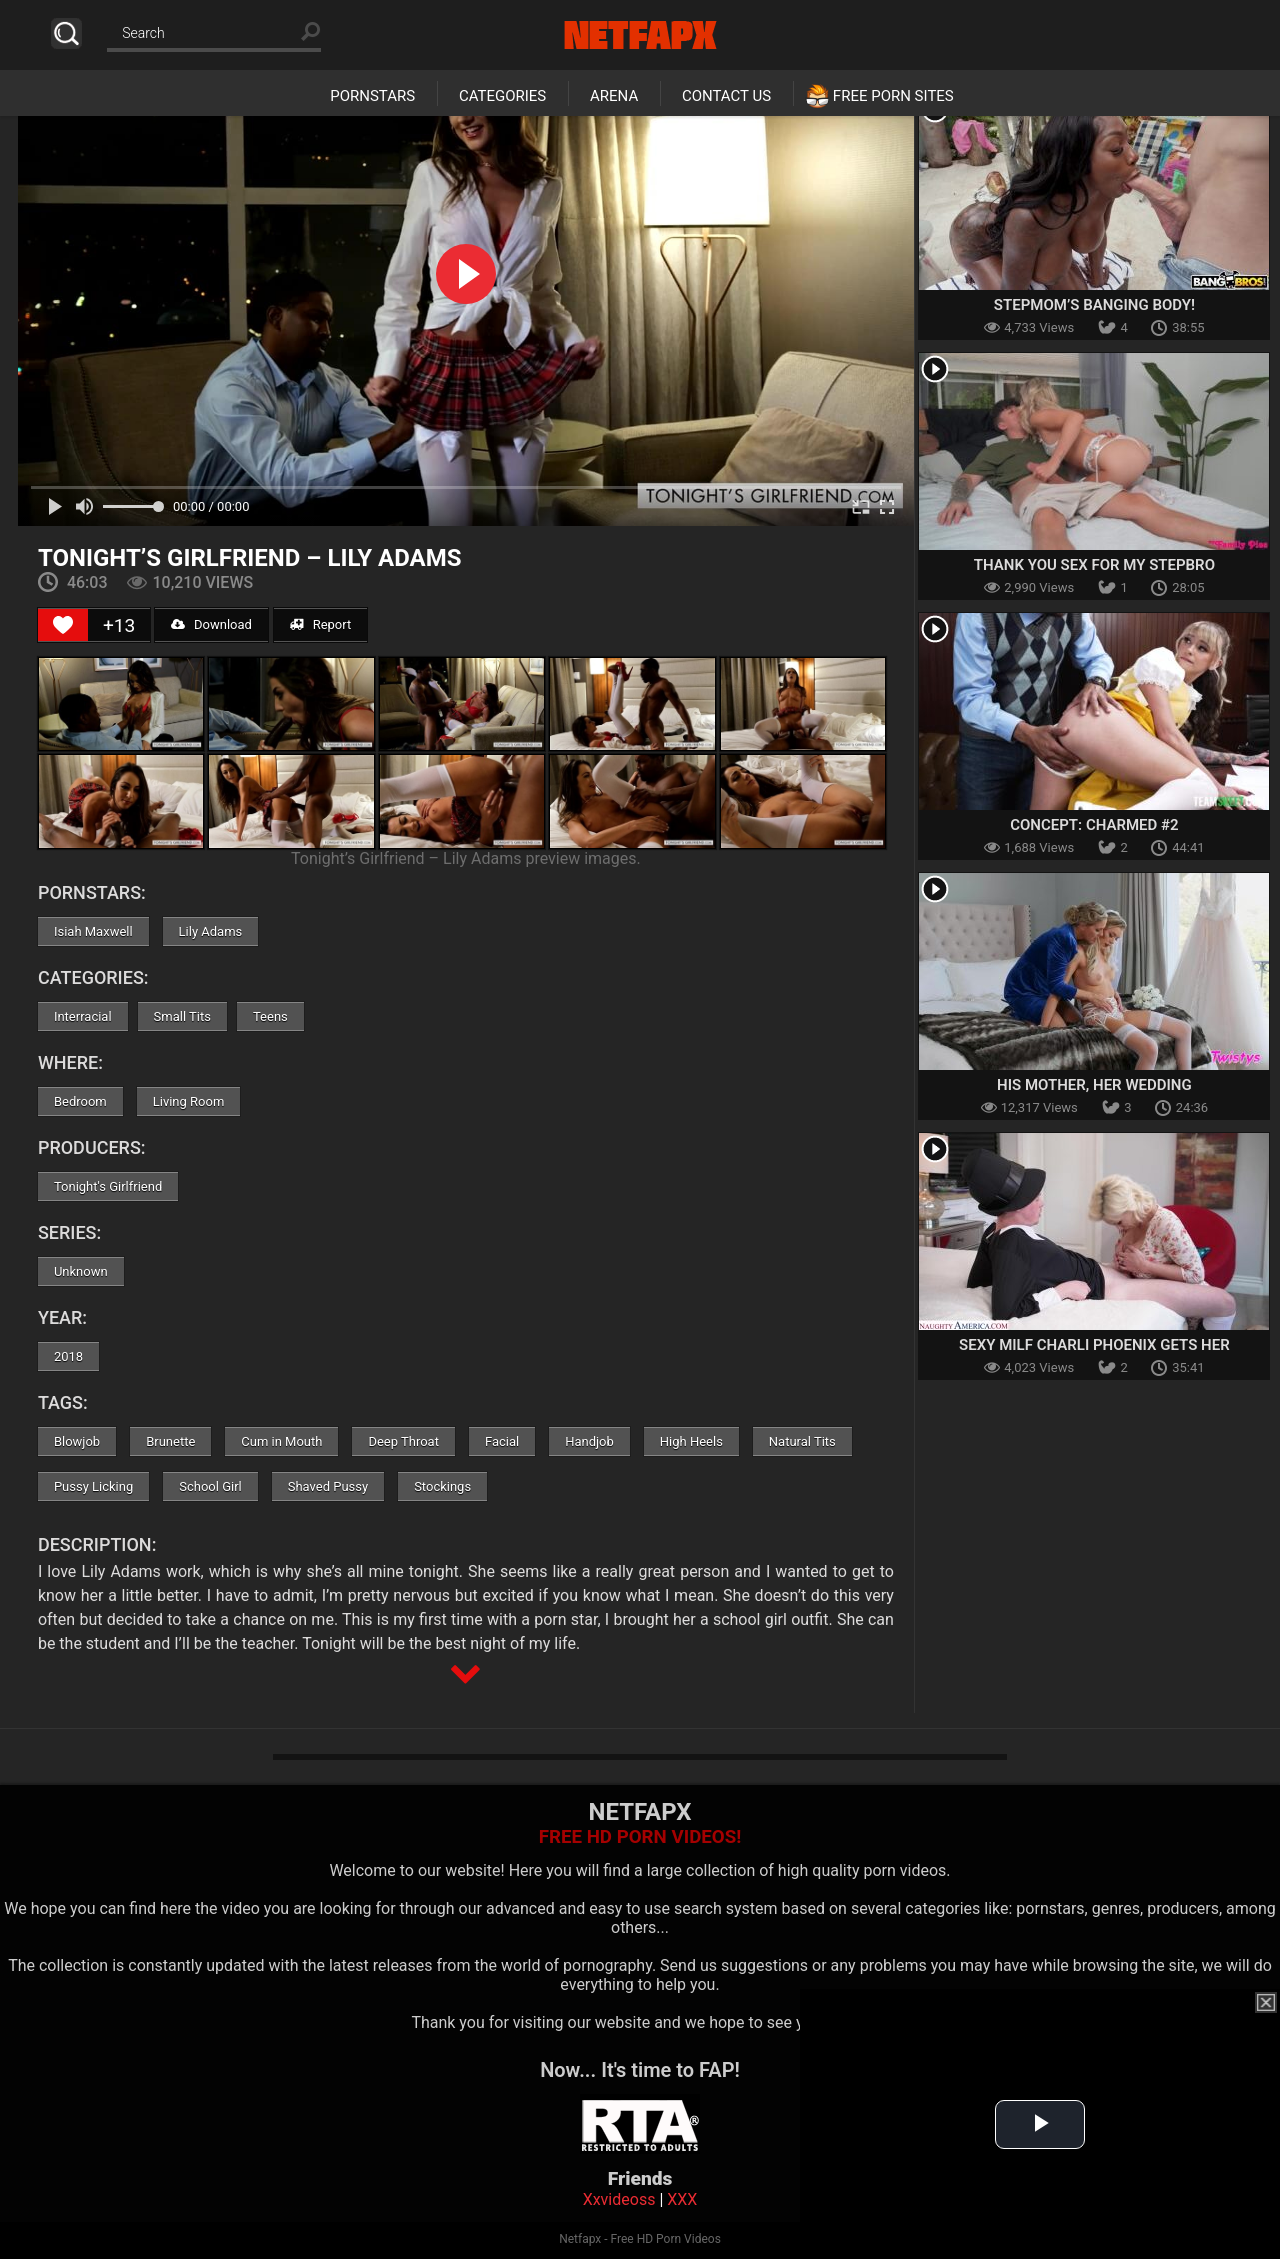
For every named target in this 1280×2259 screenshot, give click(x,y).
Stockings (442, 1486)
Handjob (589, 1441)
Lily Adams (211, 931)
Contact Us (726, 96)
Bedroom (80, 1101)
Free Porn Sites (893, 96)
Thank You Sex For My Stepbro (1094, 565)
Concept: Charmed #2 (1094, 825)
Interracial (83, 1016)
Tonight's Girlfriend (108, 1186)
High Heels (691, 1441)
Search (66, 33)
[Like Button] (63, 625)
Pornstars (372, 96)
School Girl (210, 1486)
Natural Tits (802, 1441)
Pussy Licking (93, 1486)
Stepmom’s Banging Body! (1094, 305)
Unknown (81, 1271)
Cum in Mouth (281, 1441)
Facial (502, 1441)
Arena (614, 96)
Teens (270, 1016)
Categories (502, 96)
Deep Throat (403, 1441)
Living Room (189, 1101)
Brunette (170, 1441)
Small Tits (182, 1016)
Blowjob (77, 1441)
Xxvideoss (619, 2199)
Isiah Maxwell (93, 931)
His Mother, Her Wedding (1094, 1085)
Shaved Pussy (328, 1486)
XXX (682, 2199)
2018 (68, 1356)
